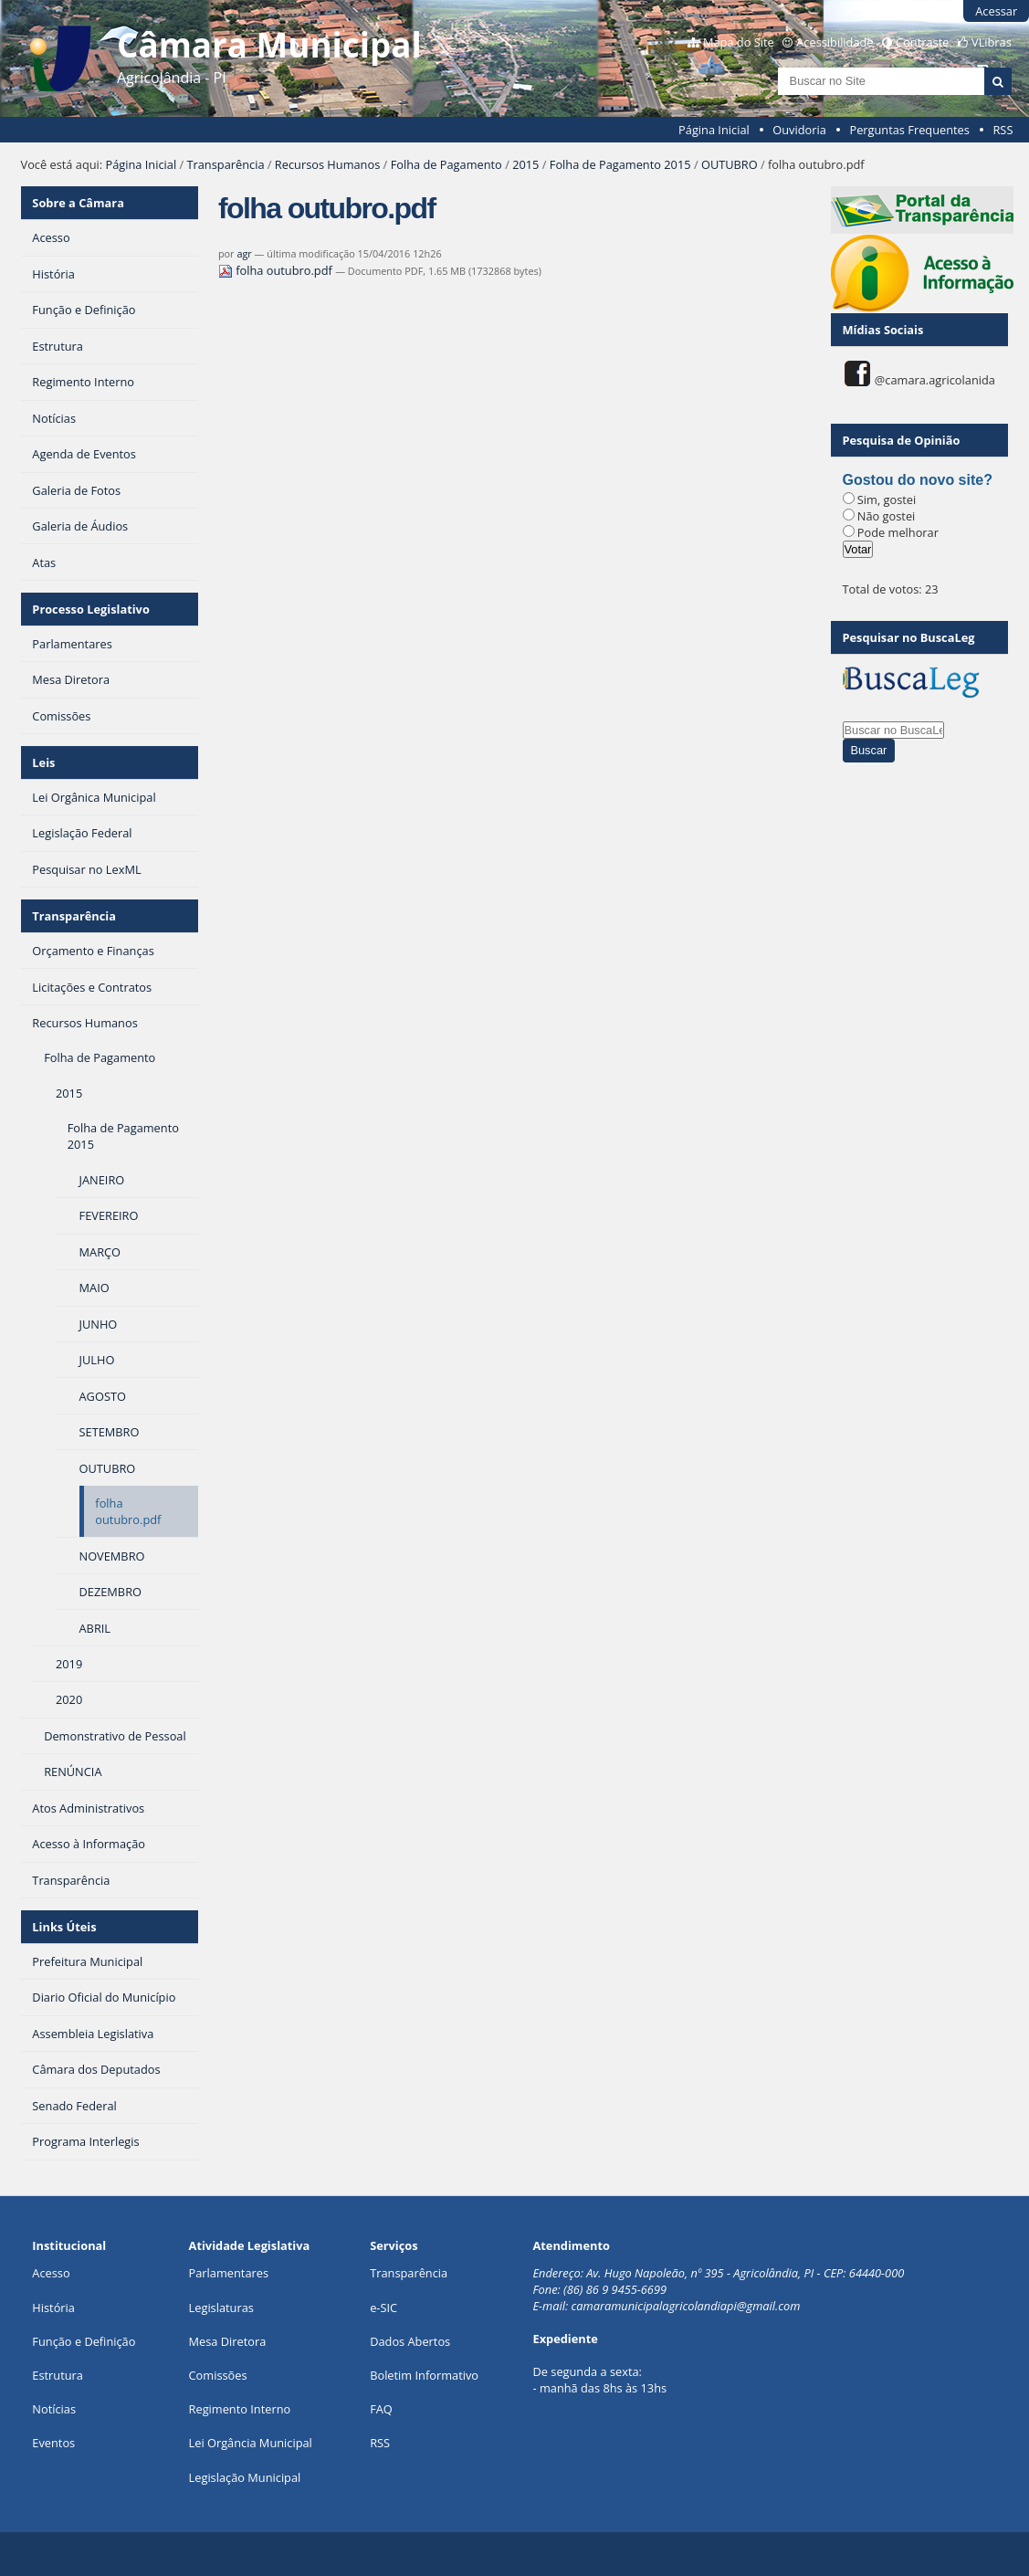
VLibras (991, 42)
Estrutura (57, 2375)
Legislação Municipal (245, 2477)
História (53, 2307)
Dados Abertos (410, 2341)
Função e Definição (83, 2341)
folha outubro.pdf (276, 270)
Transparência (225, 164)
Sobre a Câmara (78, 203)
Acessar (996, 11)
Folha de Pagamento (446, 164)
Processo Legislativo (90, 609)
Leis (43, 762)
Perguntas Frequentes (909, 129)
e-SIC (383, 2307)
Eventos (53, 2442)
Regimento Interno (240, 2409)
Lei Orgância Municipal (250, 2442)
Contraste (922, 42)
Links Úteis (64, 1927)
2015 (525, 164)
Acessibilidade (834, 42)
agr (243, 253)
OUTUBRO (729, 164)
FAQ (381, 2409)
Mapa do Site (738, 42)
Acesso (50, 2273)
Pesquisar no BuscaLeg (909, 637)
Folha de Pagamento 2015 (620, 164)
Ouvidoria (799, 129)
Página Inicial (714, 129)
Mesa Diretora (228, 2341)
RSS (1002, 129)
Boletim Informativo (424, 2375)
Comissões (218, 2375)
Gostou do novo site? (917, 480)
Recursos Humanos (327, 164)
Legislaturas (221, 2307)
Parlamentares (228, 2273)
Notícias (54, 2409)
